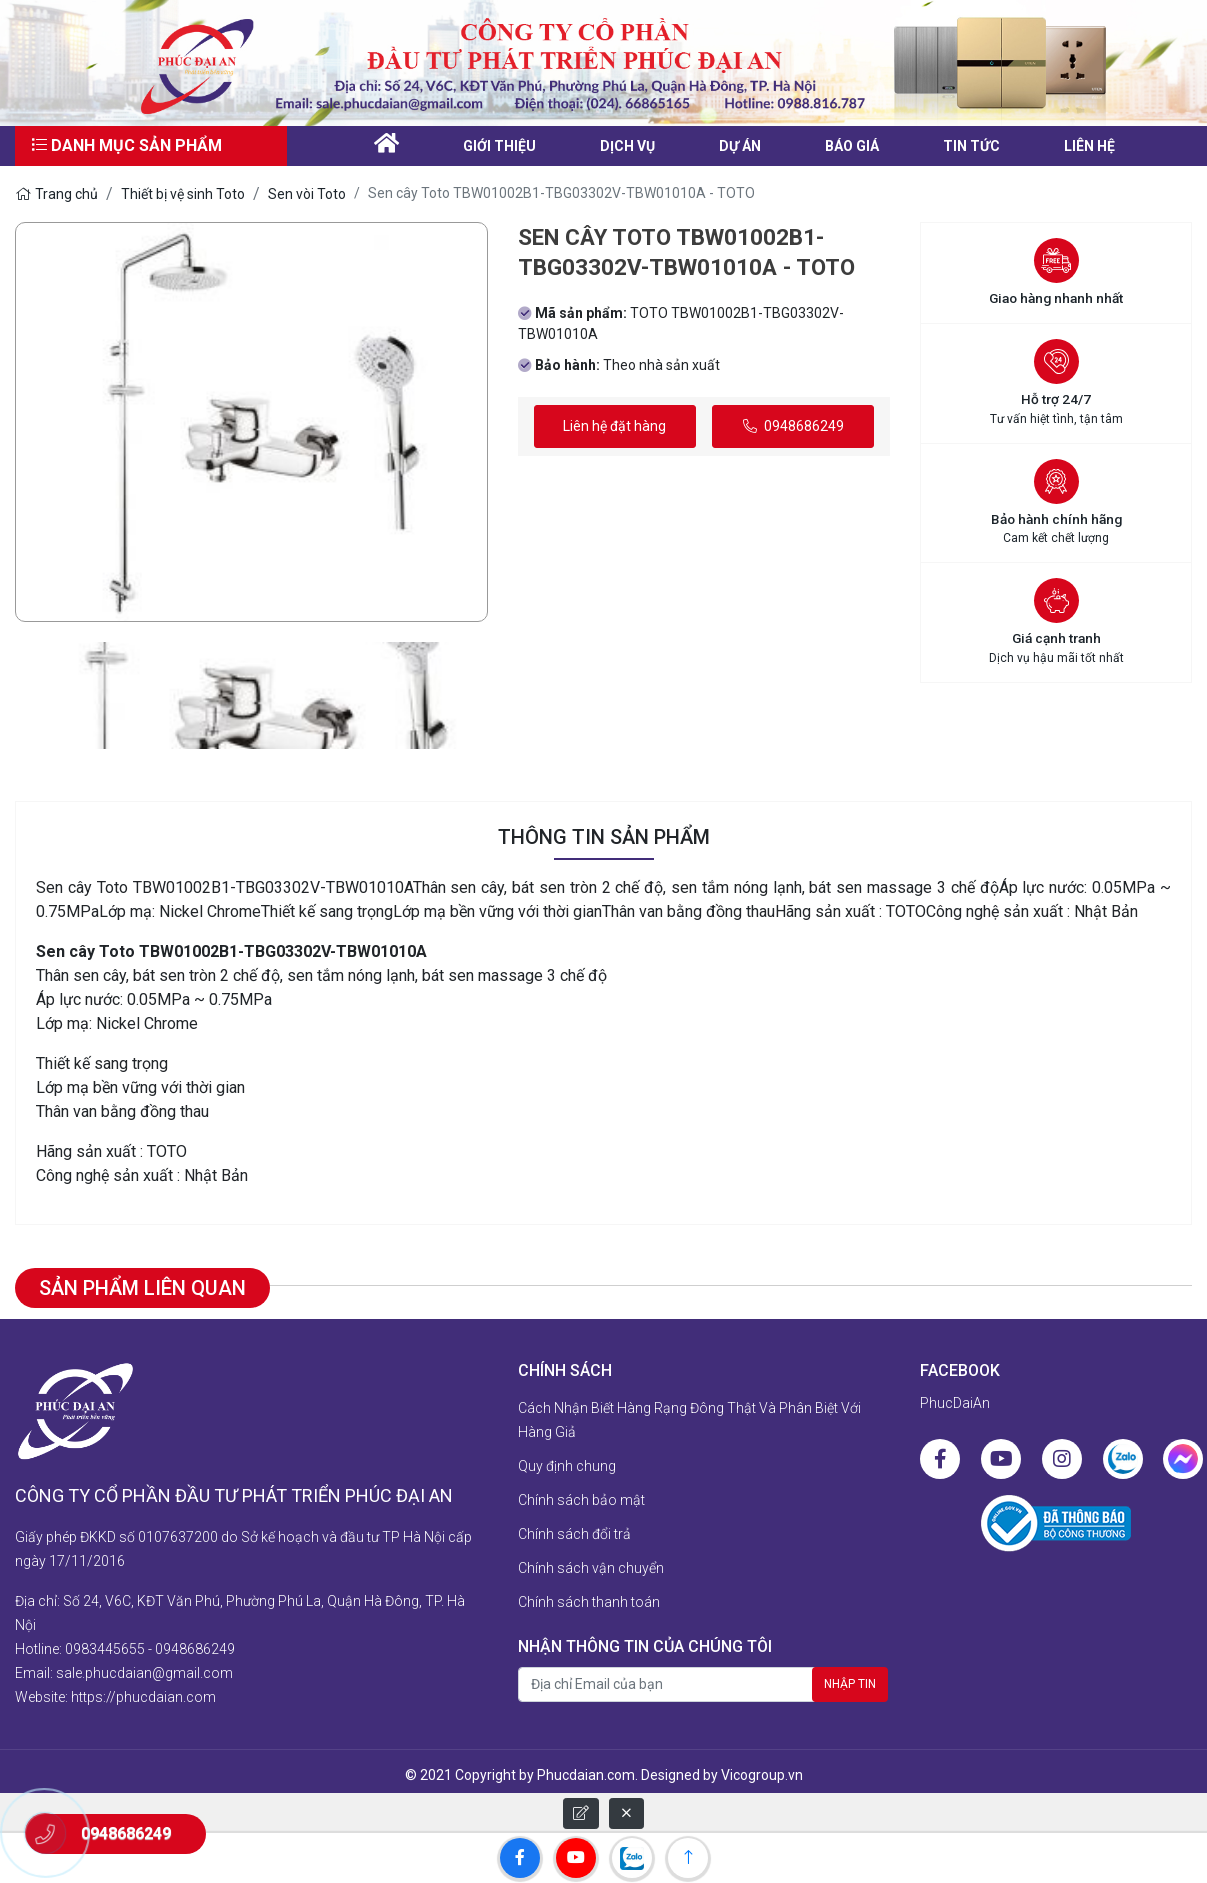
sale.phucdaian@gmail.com (144, 1673)
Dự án (740, 146)
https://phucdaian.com (143, 1697)
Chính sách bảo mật (581, 1500)
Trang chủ (56, 194)
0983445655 (105, 1649)
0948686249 (793, 426)
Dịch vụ (627, 146)
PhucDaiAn (955, 1403)
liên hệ (1089, 146)
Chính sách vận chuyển (591, 1568)
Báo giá (852, 146)
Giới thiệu (499, 146)
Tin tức (971, 146)
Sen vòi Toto (307, 194)
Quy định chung (567, 1466)
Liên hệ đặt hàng (614, 426)
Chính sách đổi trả (574, 1534)
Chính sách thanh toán (589, 1602)
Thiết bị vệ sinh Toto (183, 194)
